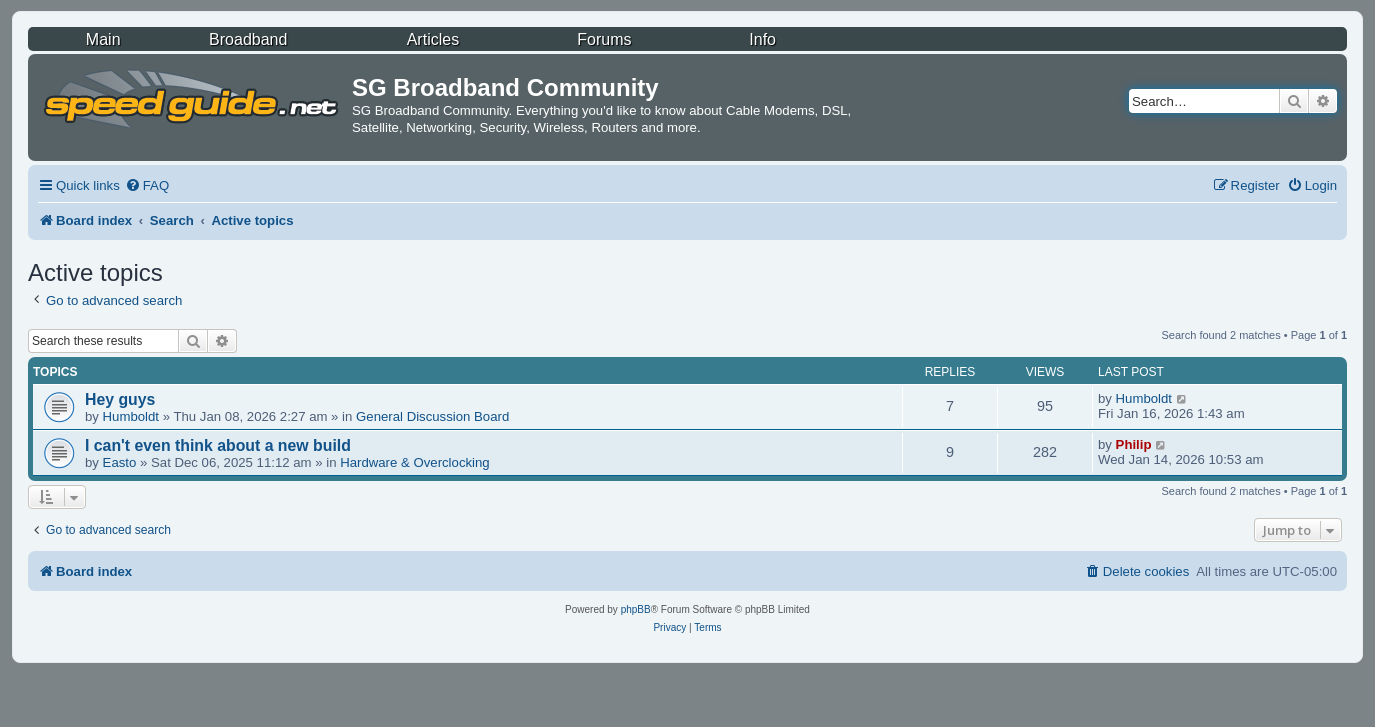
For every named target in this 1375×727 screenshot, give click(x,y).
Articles (433, 39)
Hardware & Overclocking (415, 462)
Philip (1134, 444)
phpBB (636, 609)
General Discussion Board (432, 416)
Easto (120, 462)
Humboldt (131, 416)
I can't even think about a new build (218, 445)
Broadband (248, 39)
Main (103, 39)
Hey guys (120, 399)
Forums (604, 39)
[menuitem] (147, 185)
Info (762, 39)
